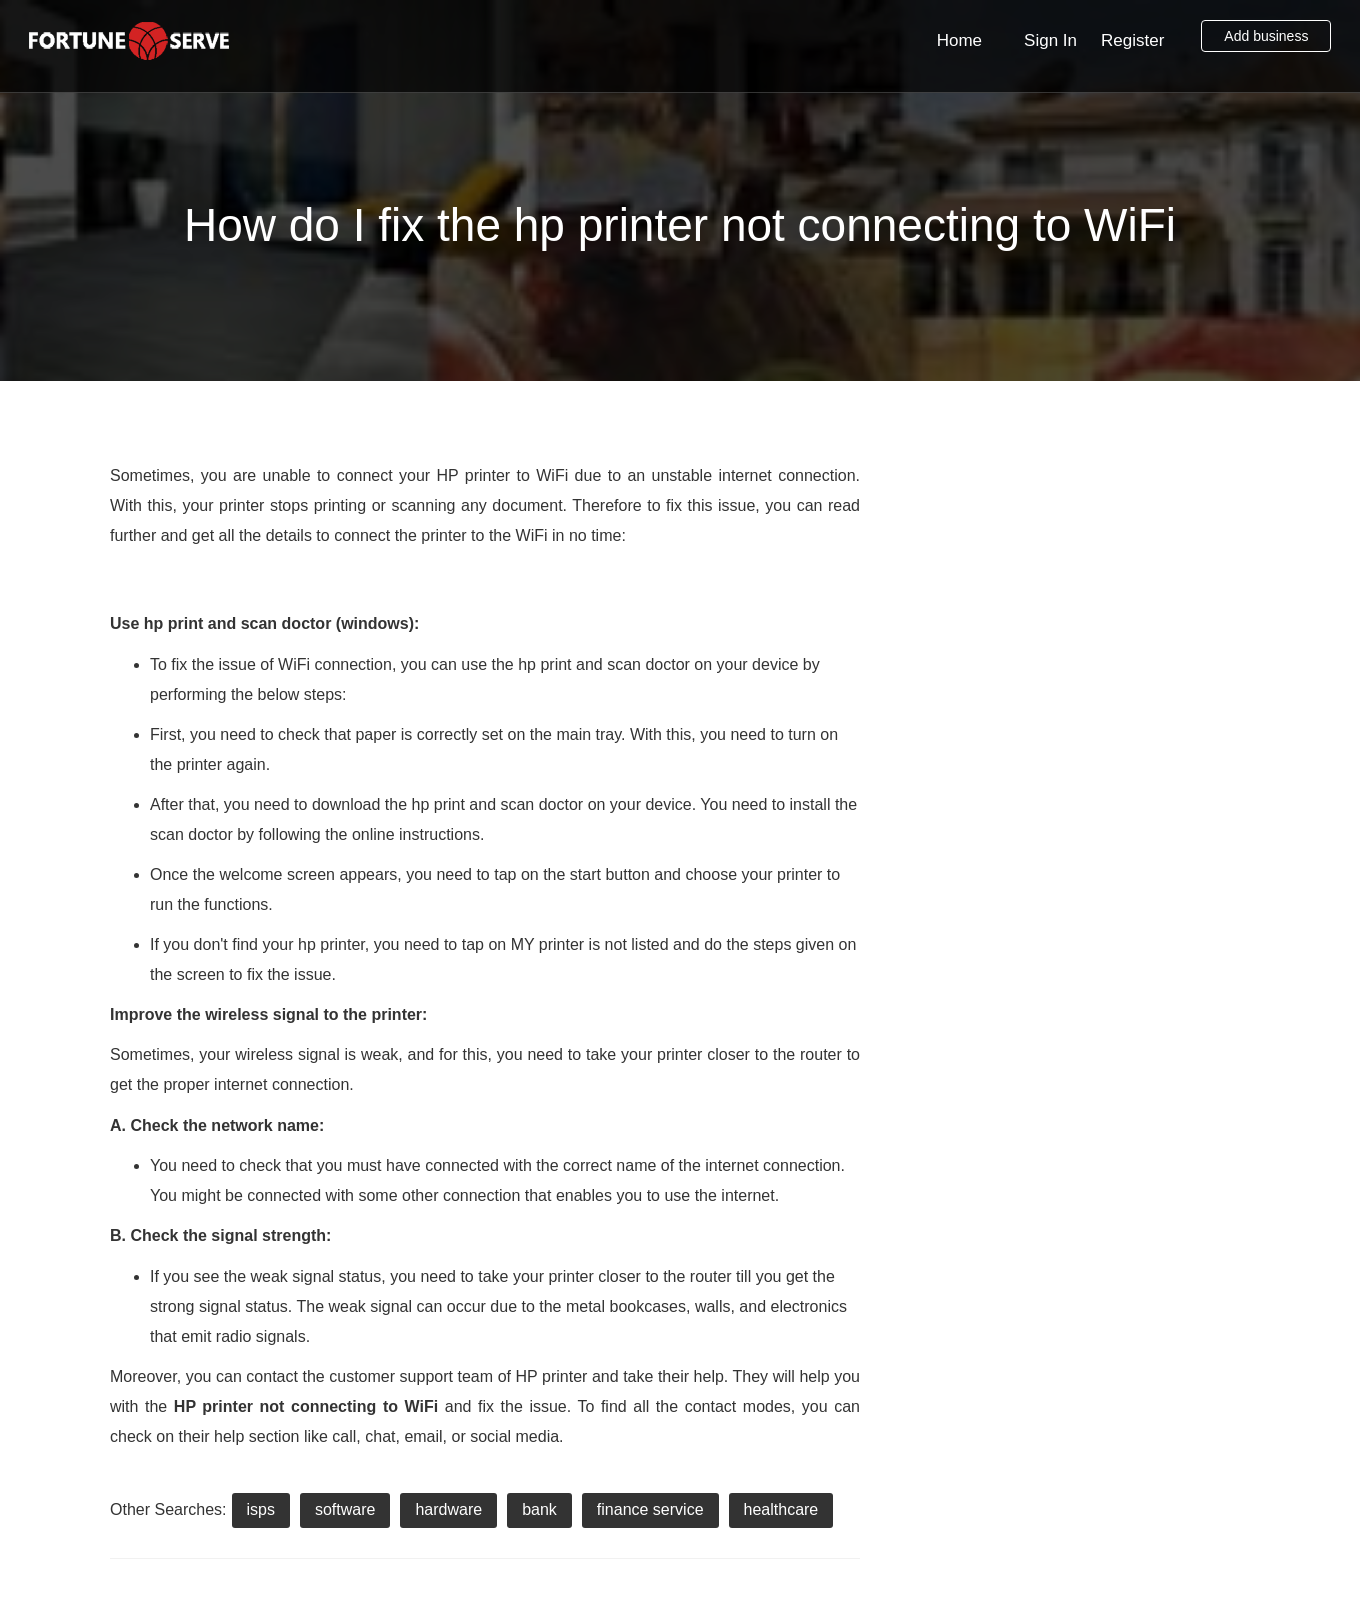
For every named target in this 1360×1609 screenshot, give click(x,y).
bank (539, 1509)
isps (261, 1509)
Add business (1266, 36)
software (345, 1509)
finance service (650, 1509)
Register (1132, 40)
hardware (448, 1509)
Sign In (1050, 40)
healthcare (781, 1509)
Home (959, 40)
